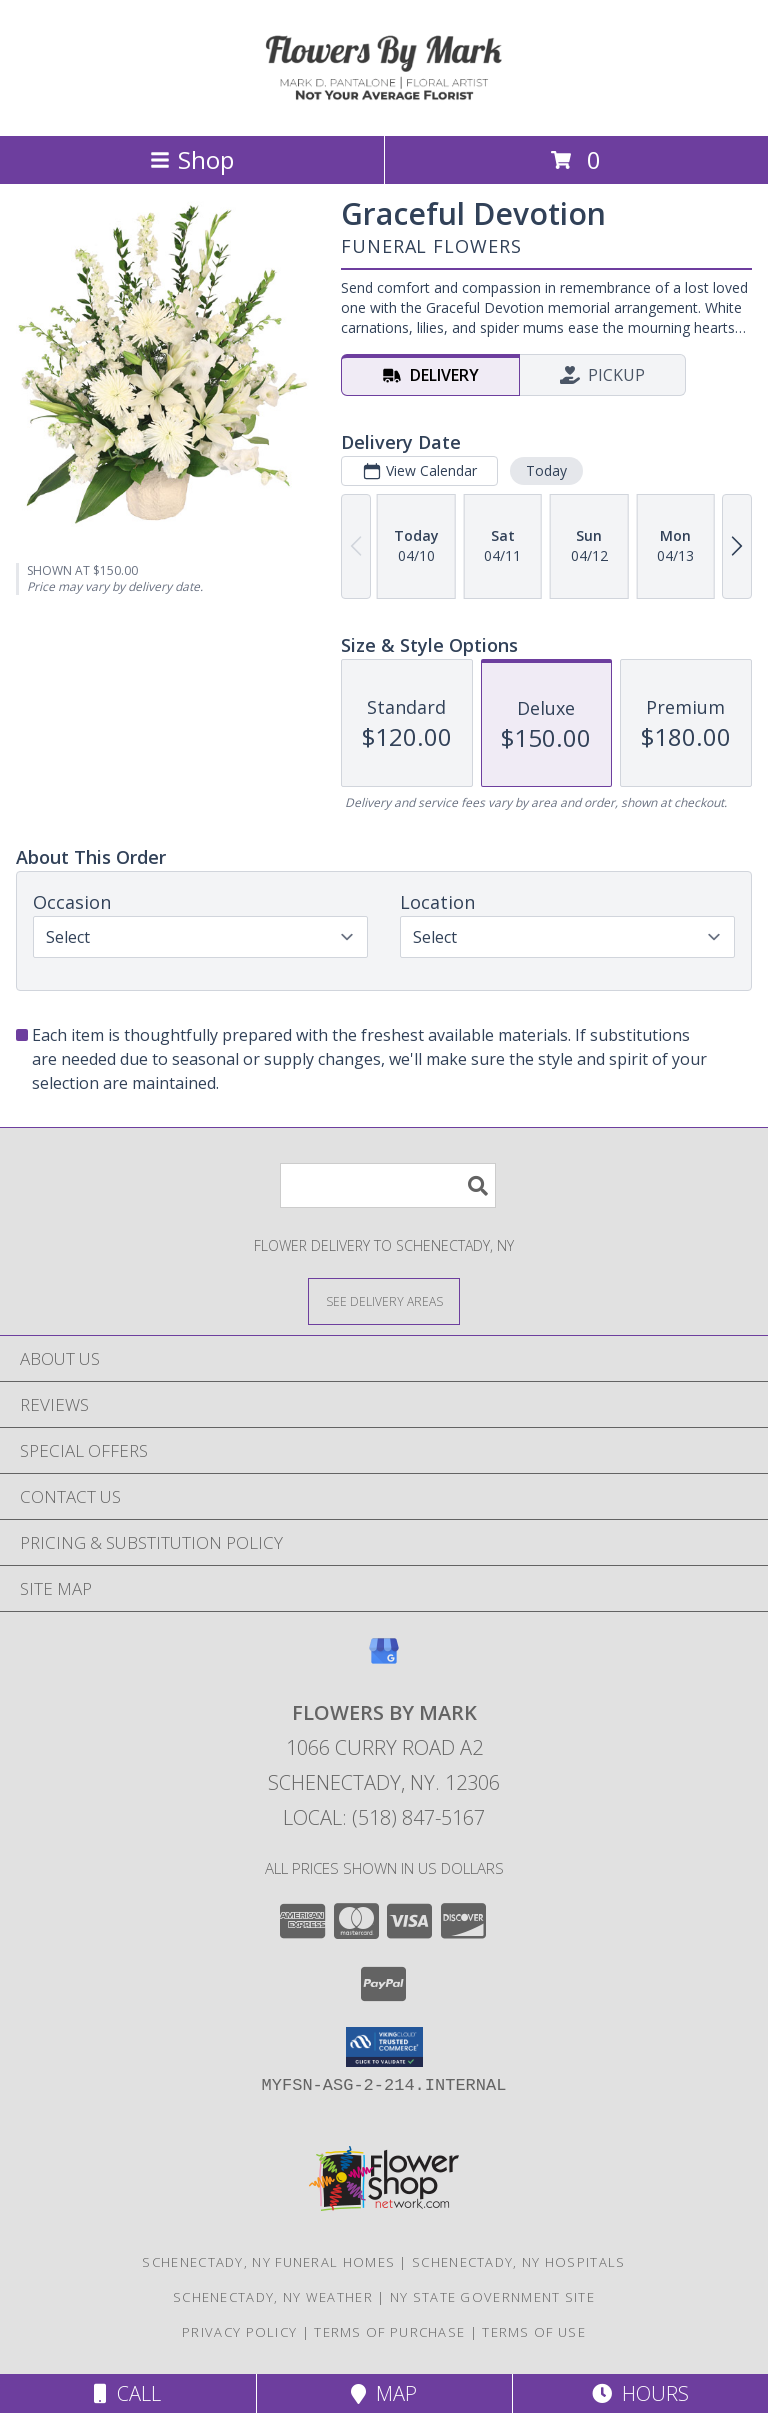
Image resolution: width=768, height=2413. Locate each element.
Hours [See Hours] (640, 2393)
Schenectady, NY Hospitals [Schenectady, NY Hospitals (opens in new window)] (519, 2262)
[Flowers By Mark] (384, 106)
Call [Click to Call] (127, 2393)
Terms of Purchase (389, 2332)
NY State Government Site (492, 2297)
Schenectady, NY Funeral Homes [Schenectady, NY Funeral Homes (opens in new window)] (268, 2262)
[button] (384, 2047)
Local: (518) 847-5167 (384, 1817)
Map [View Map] (384, 2393)
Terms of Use (534, 2332)
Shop (192, 159)
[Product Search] (388, 1185)
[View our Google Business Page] (384, 1660)
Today (546, 470)
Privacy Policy (239, 2332)
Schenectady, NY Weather (273, 2297)
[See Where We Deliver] (384, 1300)
